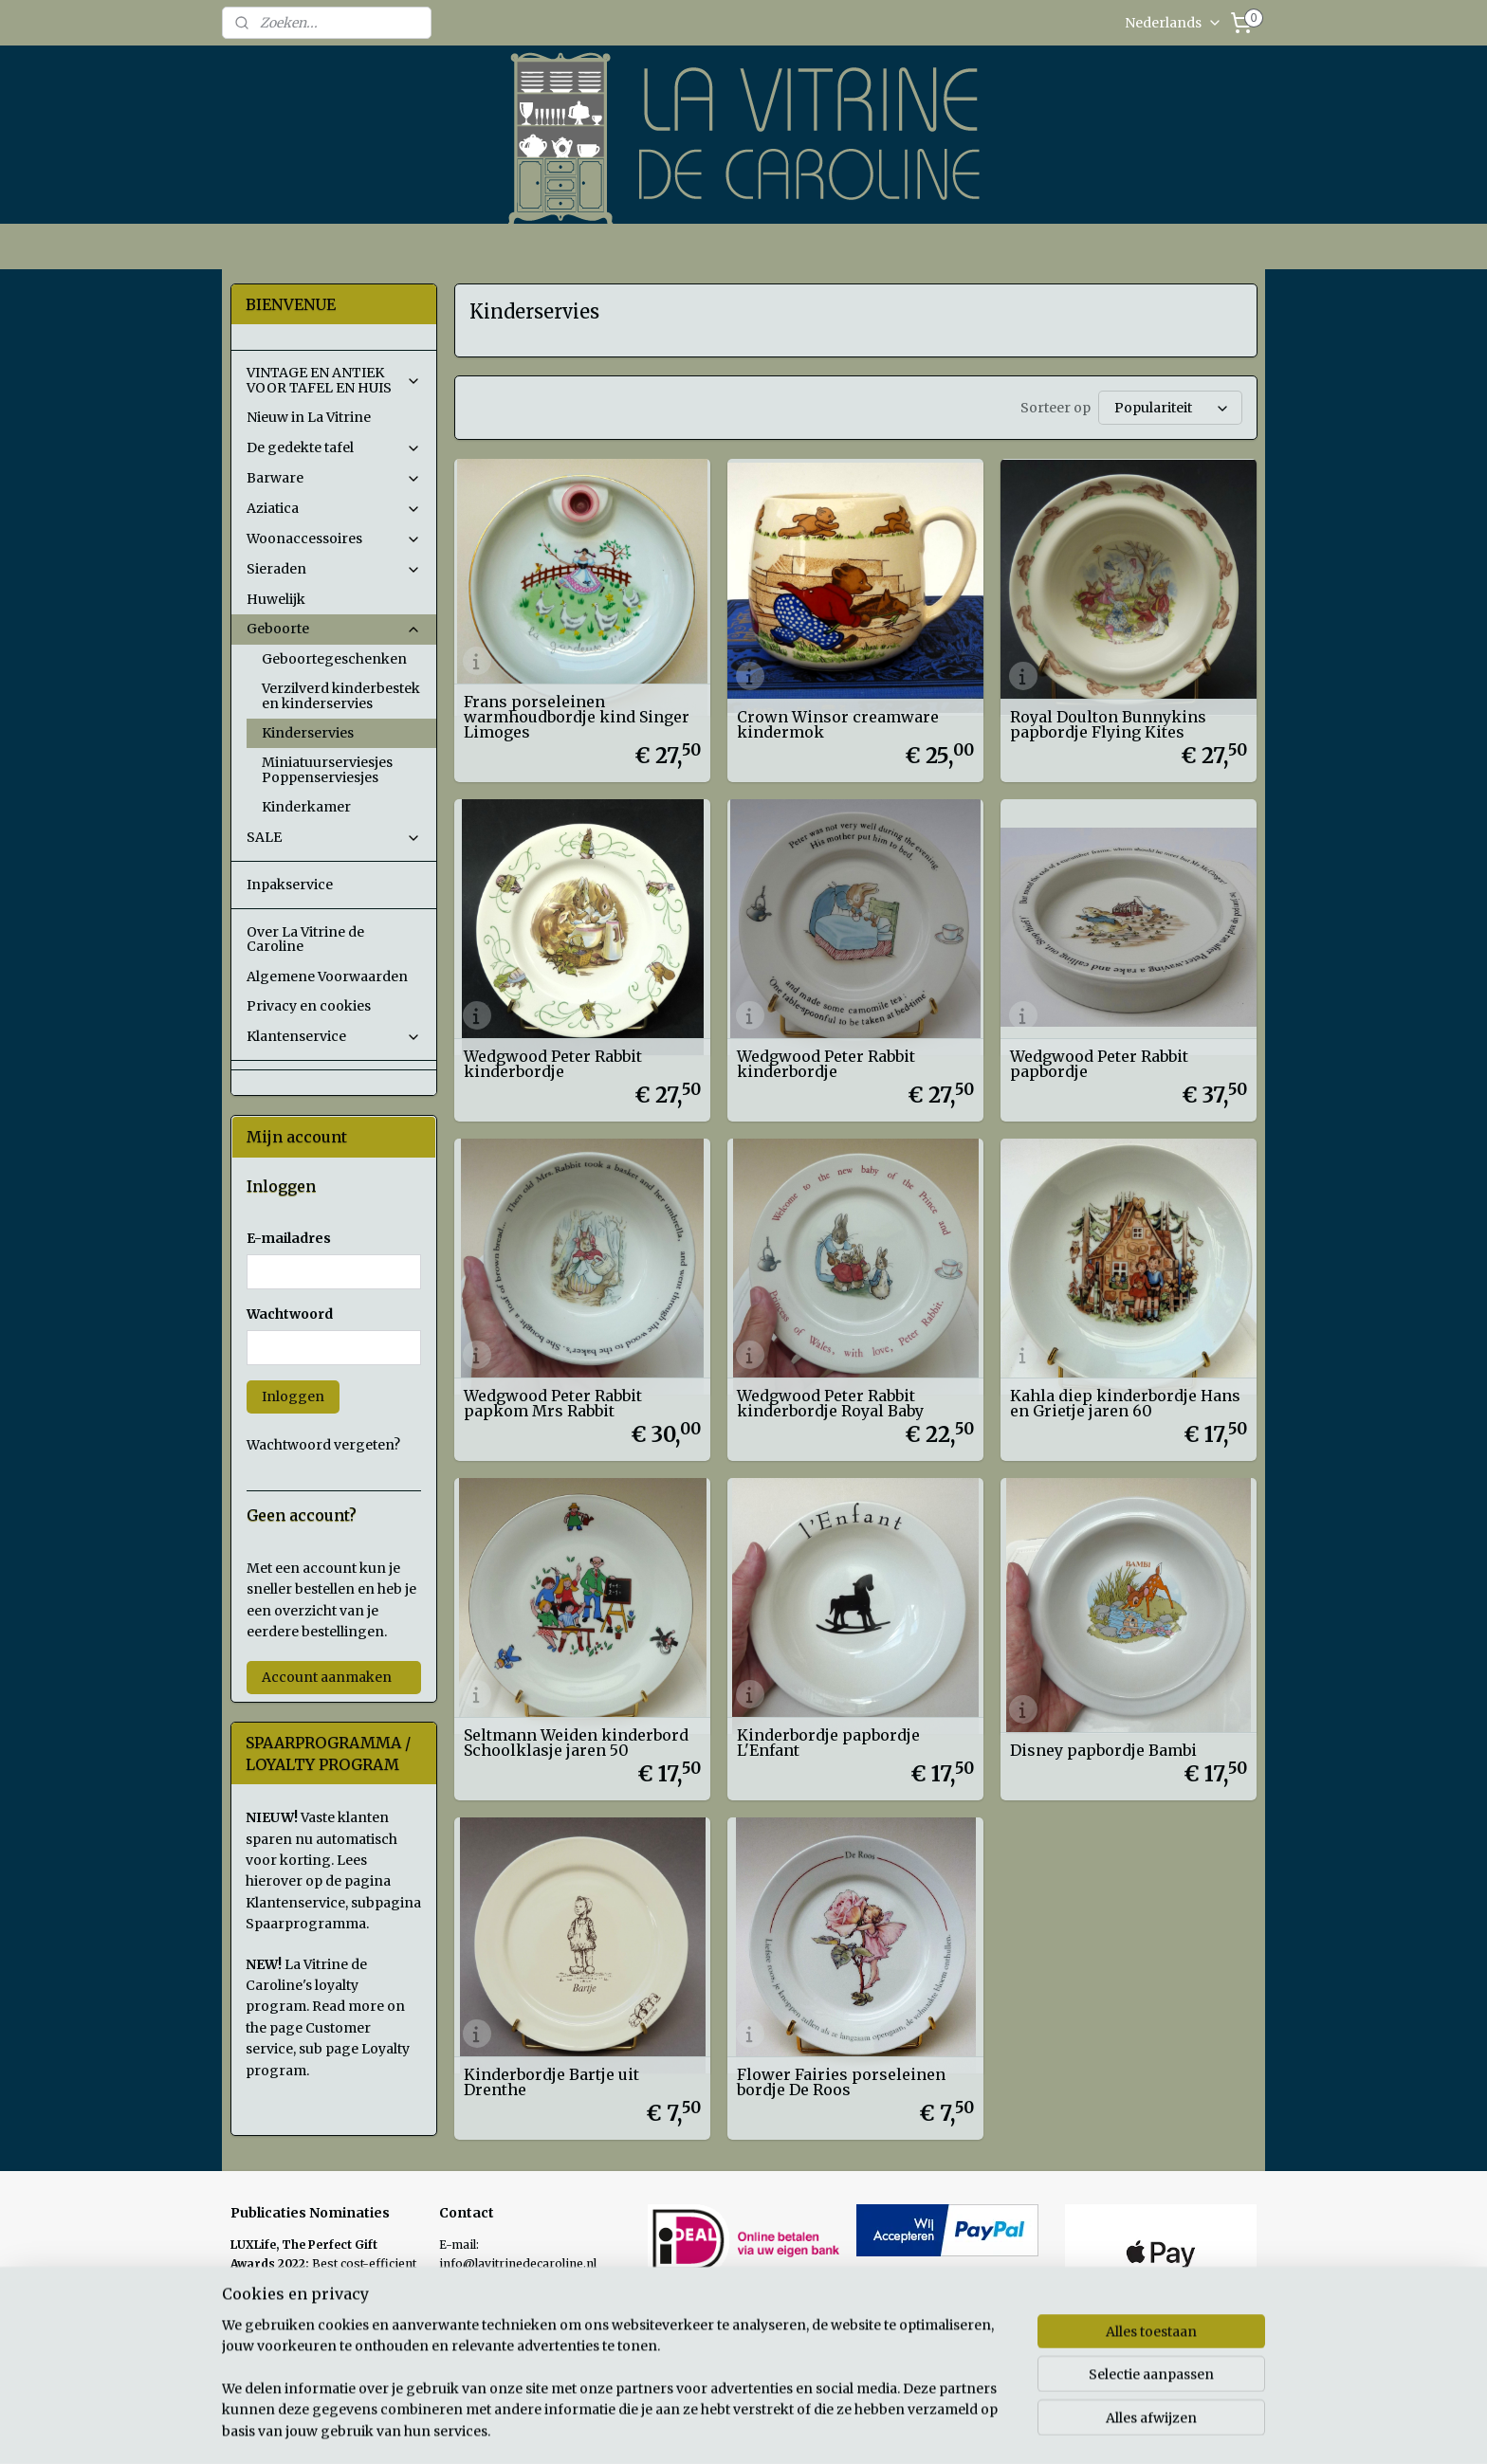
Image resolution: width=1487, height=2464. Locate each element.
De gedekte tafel (334, 447)
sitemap (833, 2429)
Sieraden (334, 568)
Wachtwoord (290, 1314)
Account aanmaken (327, 1677)
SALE (334, 837)
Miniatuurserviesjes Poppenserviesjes (327, 769)
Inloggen (293, 1396)
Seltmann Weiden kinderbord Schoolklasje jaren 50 (575, 1742)
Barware (334, 477)
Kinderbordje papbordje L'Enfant (828, 1742)
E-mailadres (289, 1238)
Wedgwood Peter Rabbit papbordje (1099, 1064)
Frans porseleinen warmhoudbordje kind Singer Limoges (575, 716)
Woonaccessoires (334, 538)
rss (873, 2429)
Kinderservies (308, 732)
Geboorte (334, 628)
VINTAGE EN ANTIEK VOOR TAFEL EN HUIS (334, 379)
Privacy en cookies (309, 1005)
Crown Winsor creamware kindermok (838, 724)
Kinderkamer (306, 806)
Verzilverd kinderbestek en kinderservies (341, 695)
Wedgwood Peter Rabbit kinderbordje (552, 1064)
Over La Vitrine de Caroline (305, 939)
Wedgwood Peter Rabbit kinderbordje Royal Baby (830, 1403)
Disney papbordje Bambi (1103, 1750)
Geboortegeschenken (334, 658)
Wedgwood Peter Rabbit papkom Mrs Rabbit (552, 1403)
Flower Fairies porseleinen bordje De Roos (841, 2082)
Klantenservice (334, 1036)
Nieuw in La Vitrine (309, 417)
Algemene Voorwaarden (327, 976)
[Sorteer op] (1169, 408)
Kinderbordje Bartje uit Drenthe (550, 2082)
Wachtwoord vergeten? (323, 1444)
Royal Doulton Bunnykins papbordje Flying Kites (1108, 724)
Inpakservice (290, 884)
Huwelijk (276, 599)
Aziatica (334, 508)
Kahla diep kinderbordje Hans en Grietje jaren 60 (1125, 1403)
